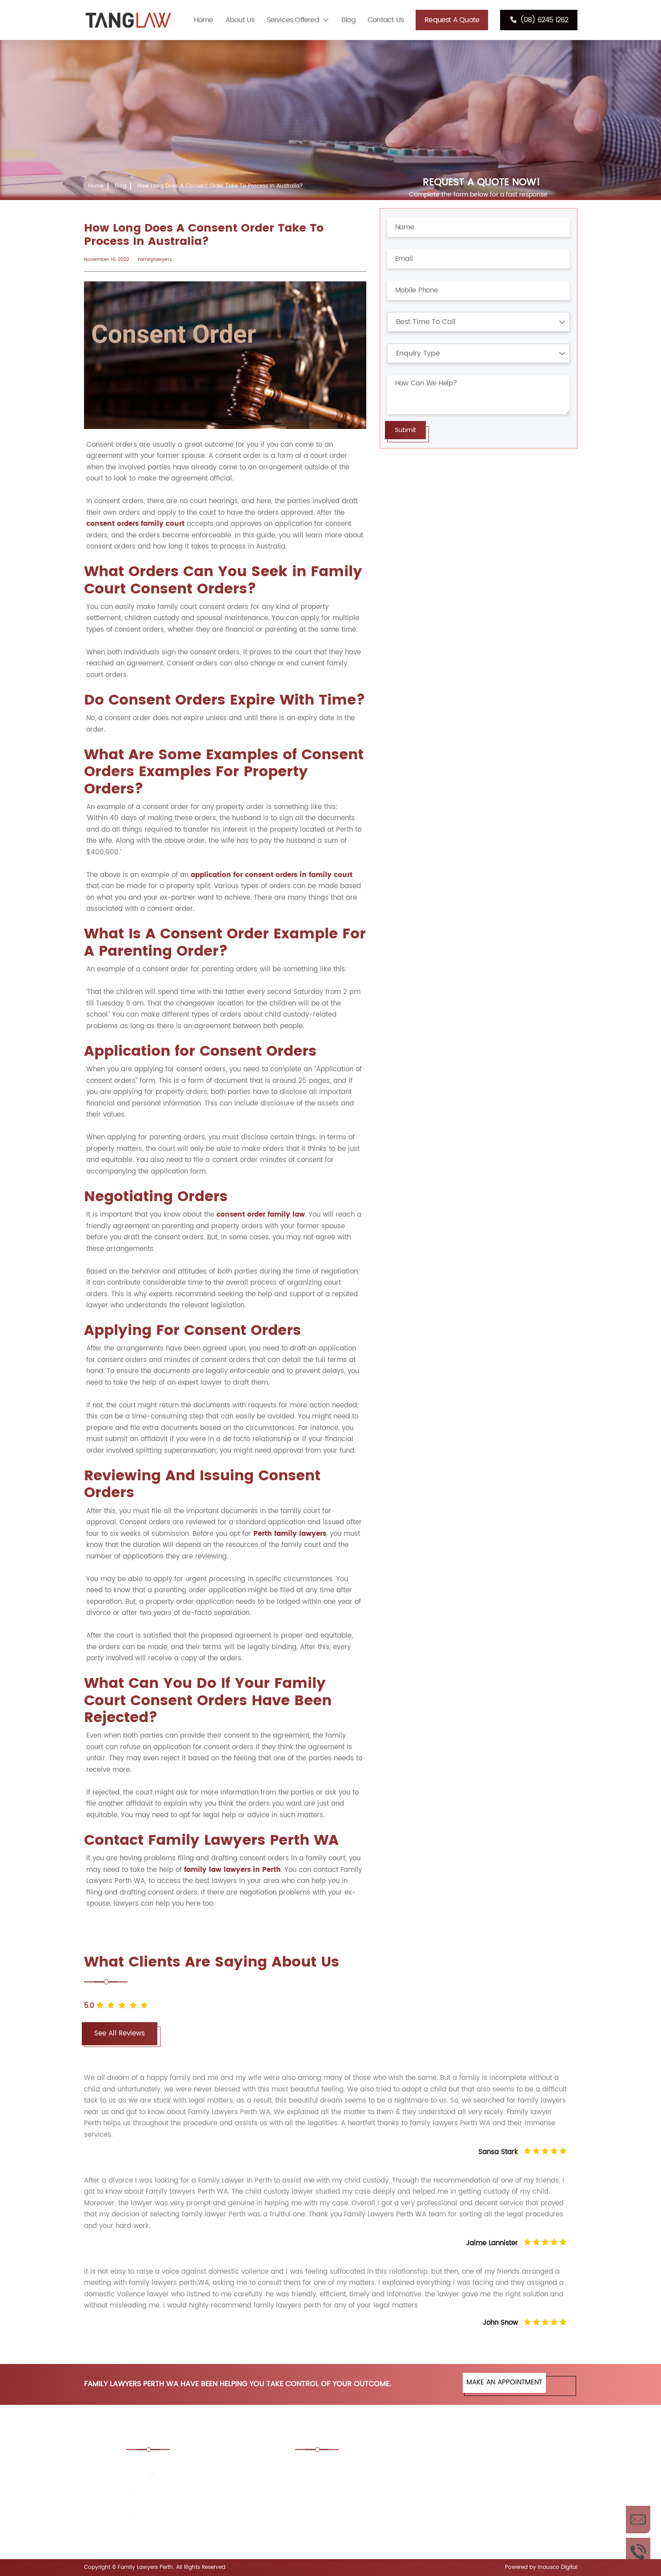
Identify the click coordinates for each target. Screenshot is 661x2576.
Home (203, 20)
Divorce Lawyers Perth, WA (474, 2492)
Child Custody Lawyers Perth (351, 2467)
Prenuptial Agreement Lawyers (354, 2516)
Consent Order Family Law (474, 2467)
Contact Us (386, 20)
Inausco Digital (557, 2567)
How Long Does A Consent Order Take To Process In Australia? (220, 186)
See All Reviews (119, 2033)
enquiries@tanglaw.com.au (185, 2516)
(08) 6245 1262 (538, 20)
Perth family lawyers (289, 1533)
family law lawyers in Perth (232, 1869)
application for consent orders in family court (272, 875)
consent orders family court (135, 523)
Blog (348, 20)
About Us (240, 20)
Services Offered (293, 20)
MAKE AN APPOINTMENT (504, 2382)
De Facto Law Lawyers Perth (350, 2492)
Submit (405, 430)
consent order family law (260, 1214)
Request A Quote (452, 20)
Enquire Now (638, 2519)
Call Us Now (638, 2551)
